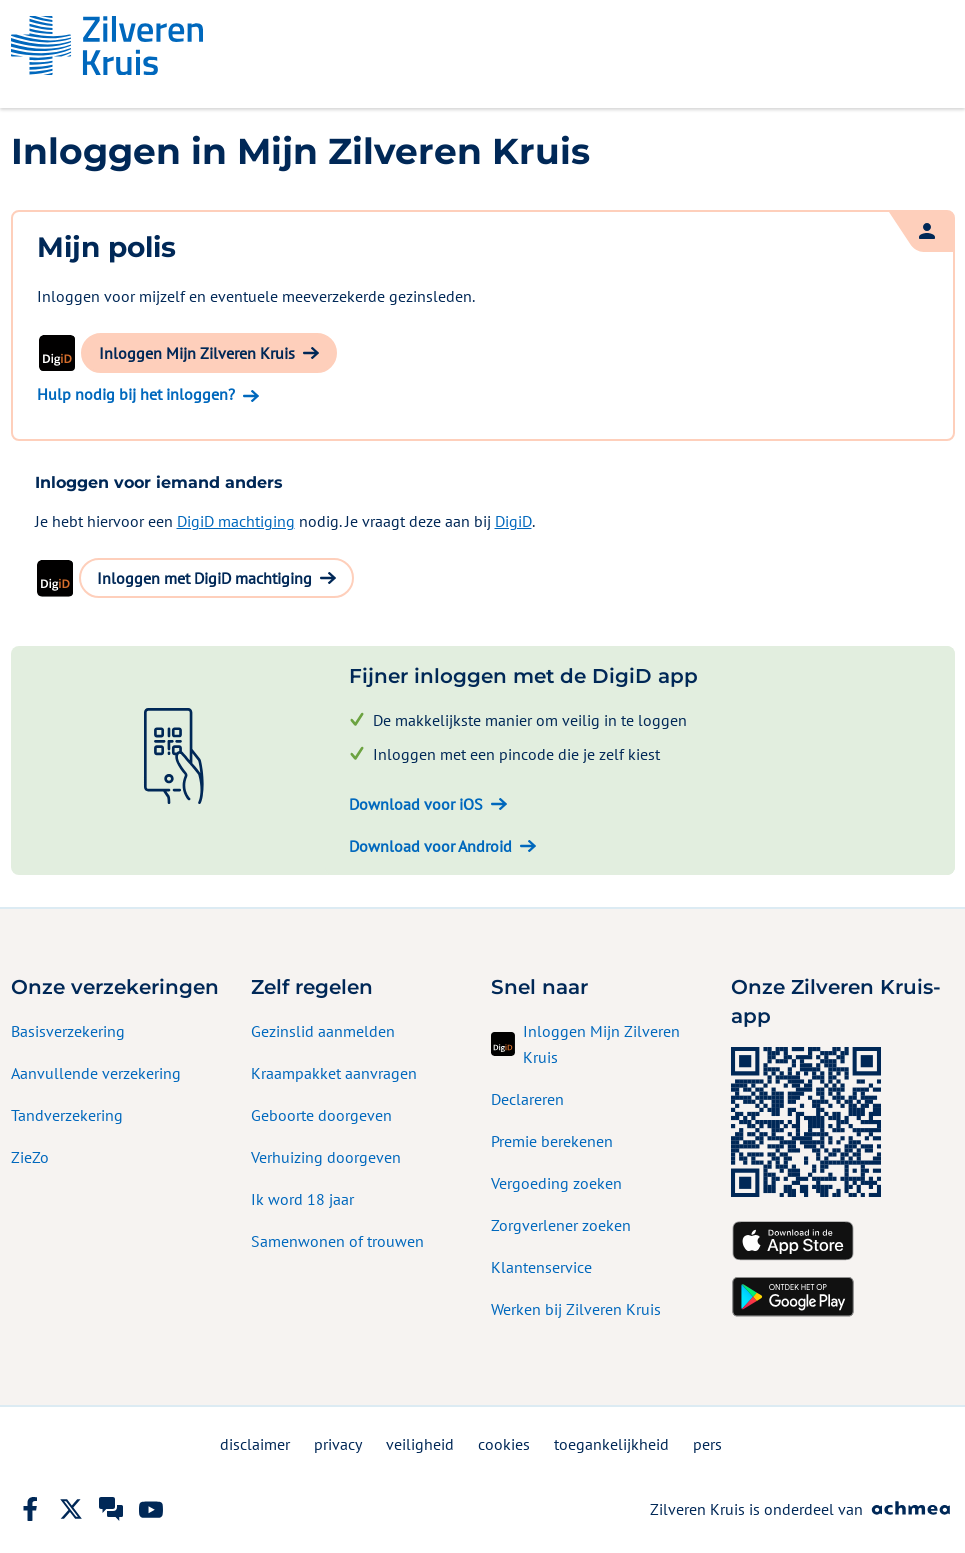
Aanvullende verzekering (96, 1073)
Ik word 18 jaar (302, 1199)
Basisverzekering (68, 1031)
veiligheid (420, 1444)
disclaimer (255, 1444)
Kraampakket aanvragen (334, 1073)
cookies (504, 1444)
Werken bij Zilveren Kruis (576, 1309)
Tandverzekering (67, 1115)
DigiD (513, 521)
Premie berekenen (552, 1141)
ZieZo (30, 1157)
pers (707, 1444)
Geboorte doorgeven (321, 1115)
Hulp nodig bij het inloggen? (136, 394)
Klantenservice (541, 1267)
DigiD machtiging (236, 521)
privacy (338, 1444)
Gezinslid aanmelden (323, 1031)
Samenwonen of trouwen (337, 1241)
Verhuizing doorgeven (326, 1157)
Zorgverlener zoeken (561, 1225)
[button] (209, 353)
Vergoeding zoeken (556, 1183)
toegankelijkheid (611, 1444)
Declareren (527, 1099)
